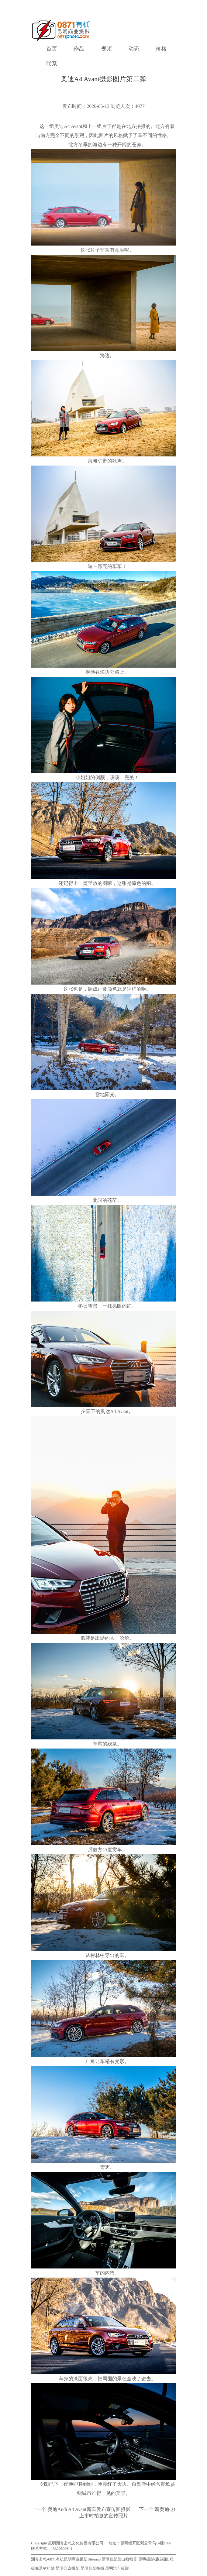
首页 (51, 49)
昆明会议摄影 (67, 2568)
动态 (133, 49)
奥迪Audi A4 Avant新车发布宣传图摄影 (89, 2509)
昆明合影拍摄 (92, 2568)
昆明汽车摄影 (117, 2568)
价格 (161, 49)
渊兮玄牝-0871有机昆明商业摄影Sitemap (66, 2559)
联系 (51, 64)
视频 (106, 49)
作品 (79, 49)
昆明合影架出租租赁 (119, 2559)
